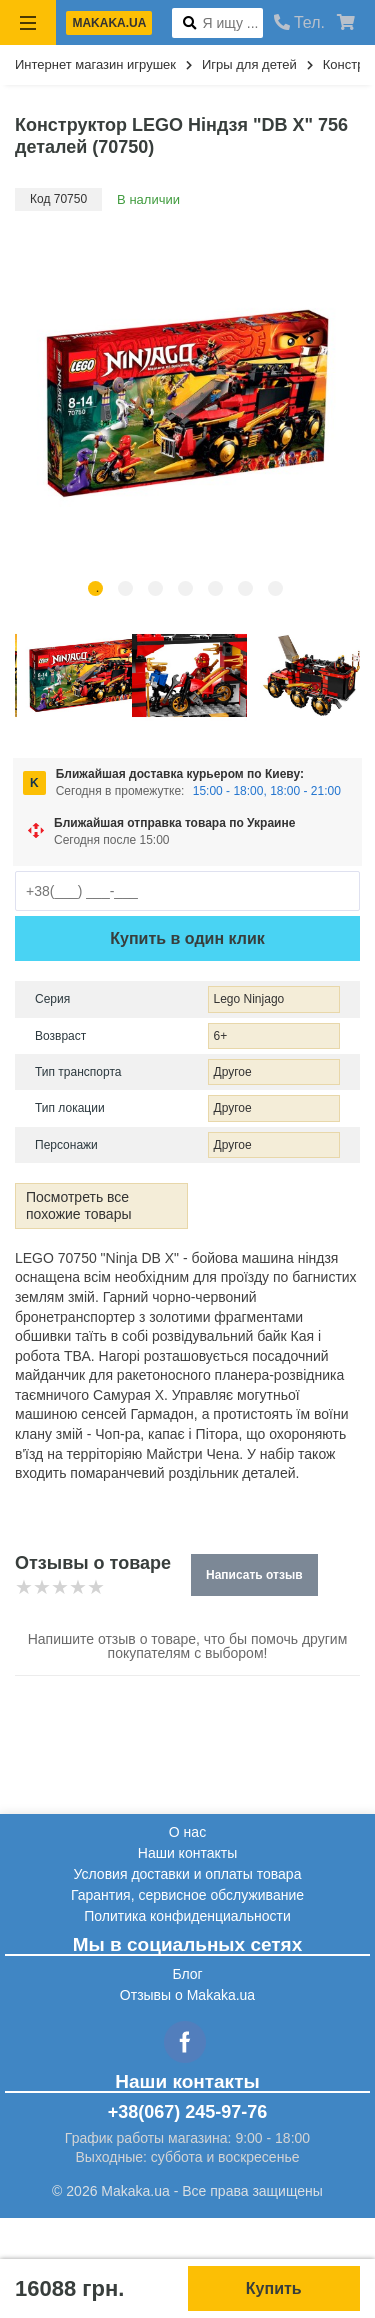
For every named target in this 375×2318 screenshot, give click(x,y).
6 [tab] (245, 588)
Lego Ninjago (249, 999)
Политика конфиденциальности (187, 1916)
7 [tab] (275, 588)
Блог (187, 1974)
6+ (221, 1036)
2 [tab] (125, 588)
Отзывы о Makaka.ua (187, 1995)
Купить (274, 2288)
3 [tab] (155, 588)
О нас (187, 1832)
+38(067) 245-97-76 (188, 2112)
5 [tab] (215, 588)
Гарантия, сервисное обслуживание (187, 1895)
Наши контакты (187, 1853)
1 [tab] (95, 588)
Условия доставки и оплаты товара (188, 1874)
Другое (233, 1072)
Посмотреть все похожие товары (79, 1205)
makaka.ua (109, 23)
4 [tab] (185, 588)
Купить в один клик (187, 938)
